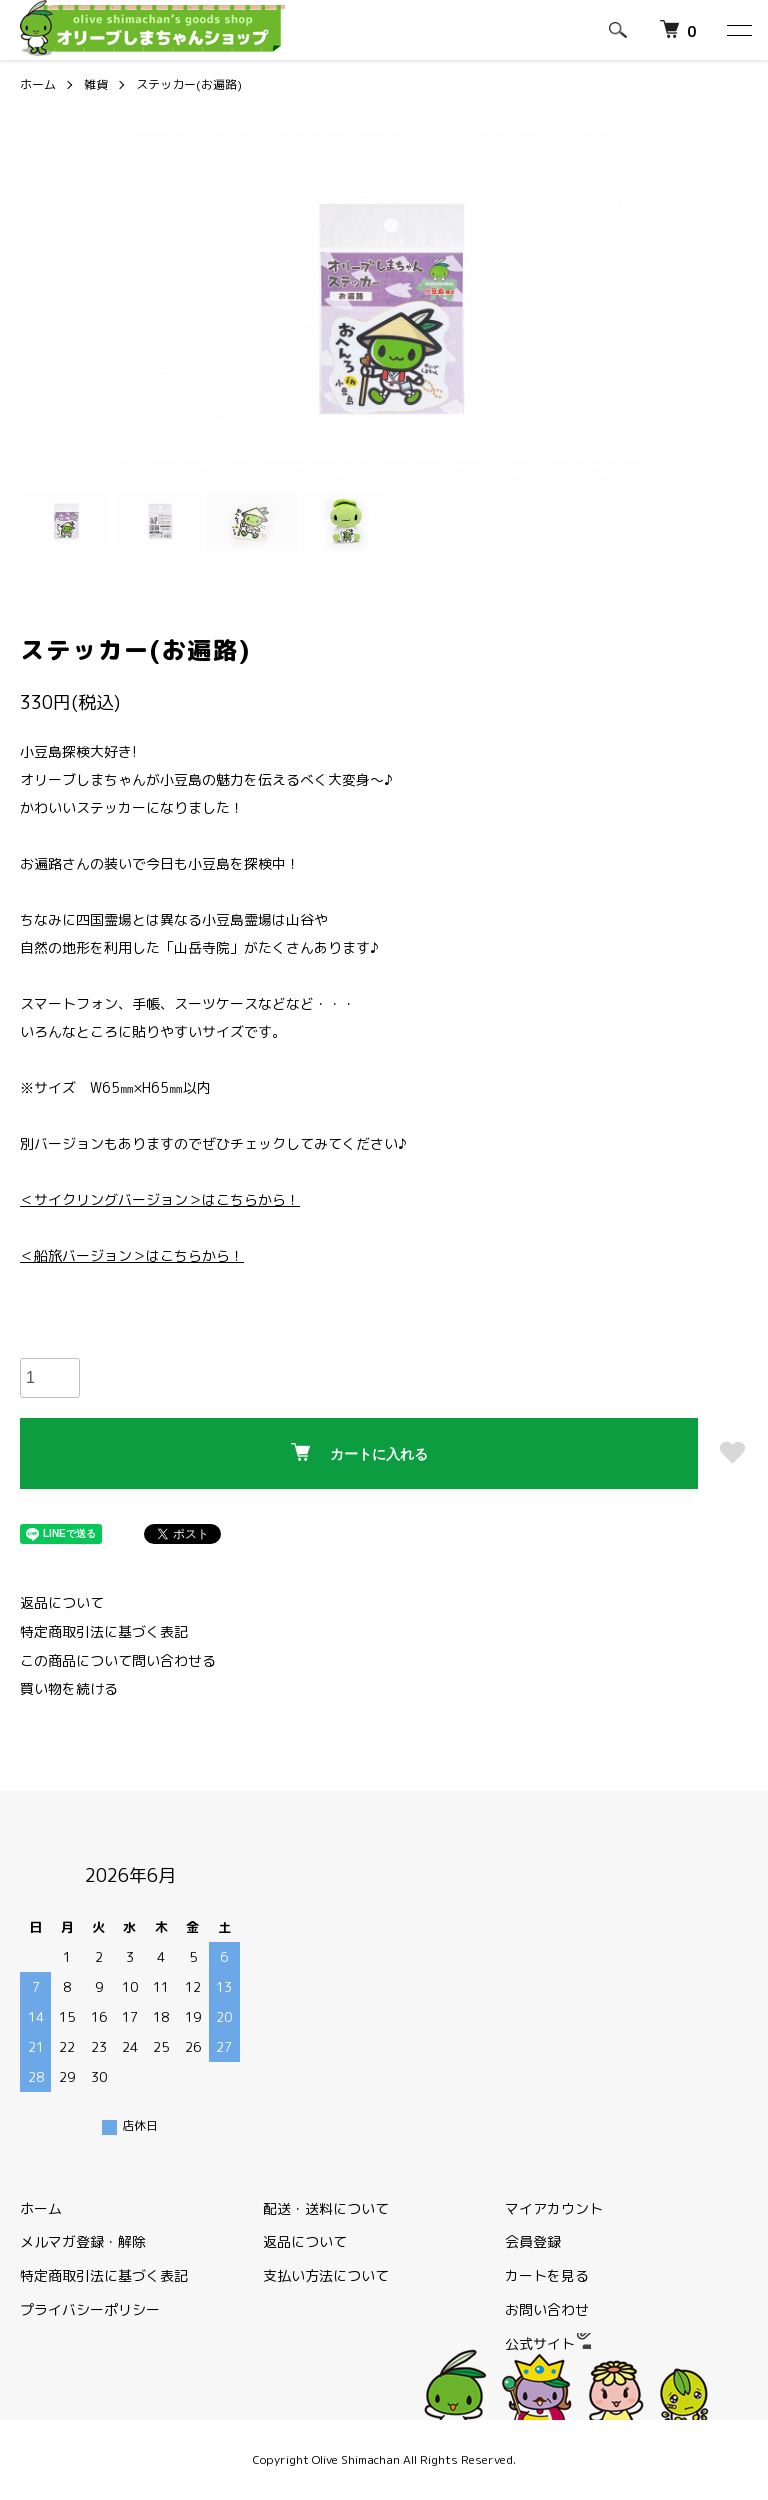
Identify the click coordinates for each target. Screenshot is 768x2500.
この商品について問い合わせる (118, 1660)
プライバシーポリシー (90, 2309)
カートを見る (547, 2275)
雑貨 (96, 84)
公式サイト (548, 2343)
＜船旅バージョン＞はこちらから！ (132, 1255)
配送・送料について (326, 2208)
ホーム (38, 84)
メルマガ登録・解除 (83, 2241)
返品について (62, 1602)
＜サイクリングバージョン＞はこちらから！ (160, 1199)
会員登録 (533, 2241)
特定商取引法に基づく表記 (104, 1631)
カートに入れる (359, 1452)
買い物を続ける (69, 1688)
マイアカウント (554, 2208)
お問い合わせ (547, 2309)
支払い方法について (326, 2275)
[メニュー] (738, 30)
